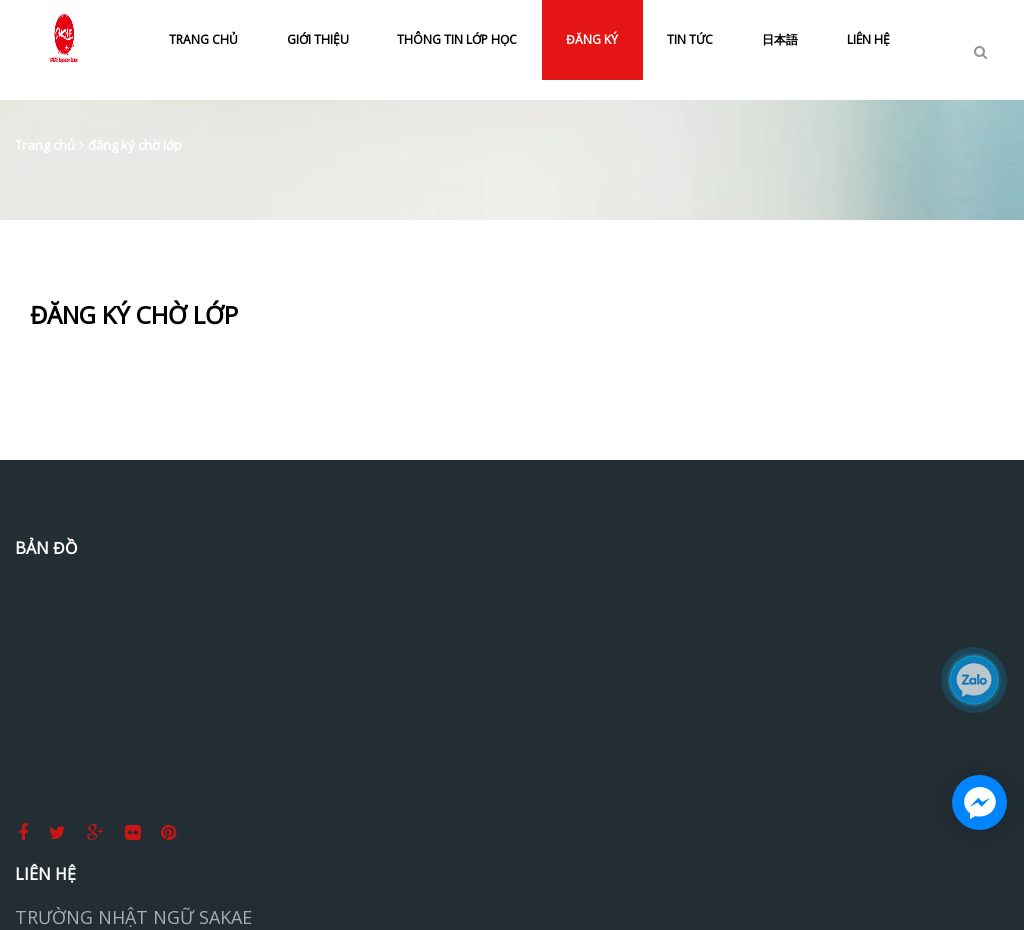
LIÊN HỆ (868, 39)
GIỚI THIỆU (318, 39)
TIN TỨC (690, 39)
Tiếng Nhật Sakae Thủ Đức (881, 615)
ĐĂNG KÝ (592, 39)
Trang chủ (45, 145)
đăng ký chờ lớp (135, 145)
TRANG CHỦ (203, 39)
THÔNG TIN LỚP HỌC (457, 39)
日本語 (780, 39)
